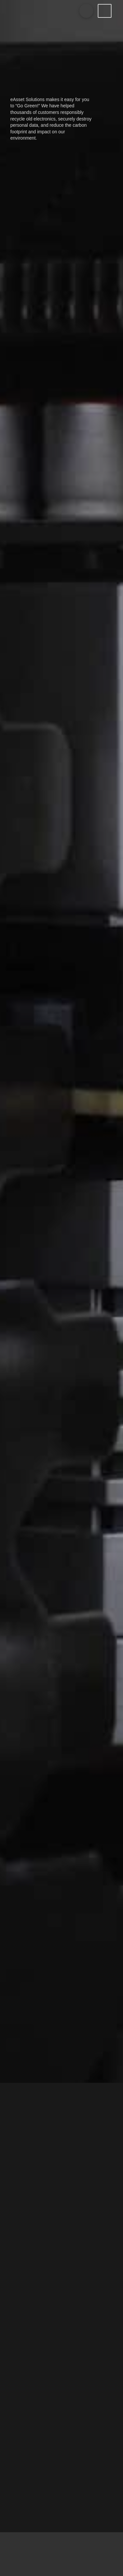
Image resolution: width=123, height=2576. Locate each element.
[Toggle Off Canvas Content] (105, 11)
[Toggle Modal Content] (86, 11)
